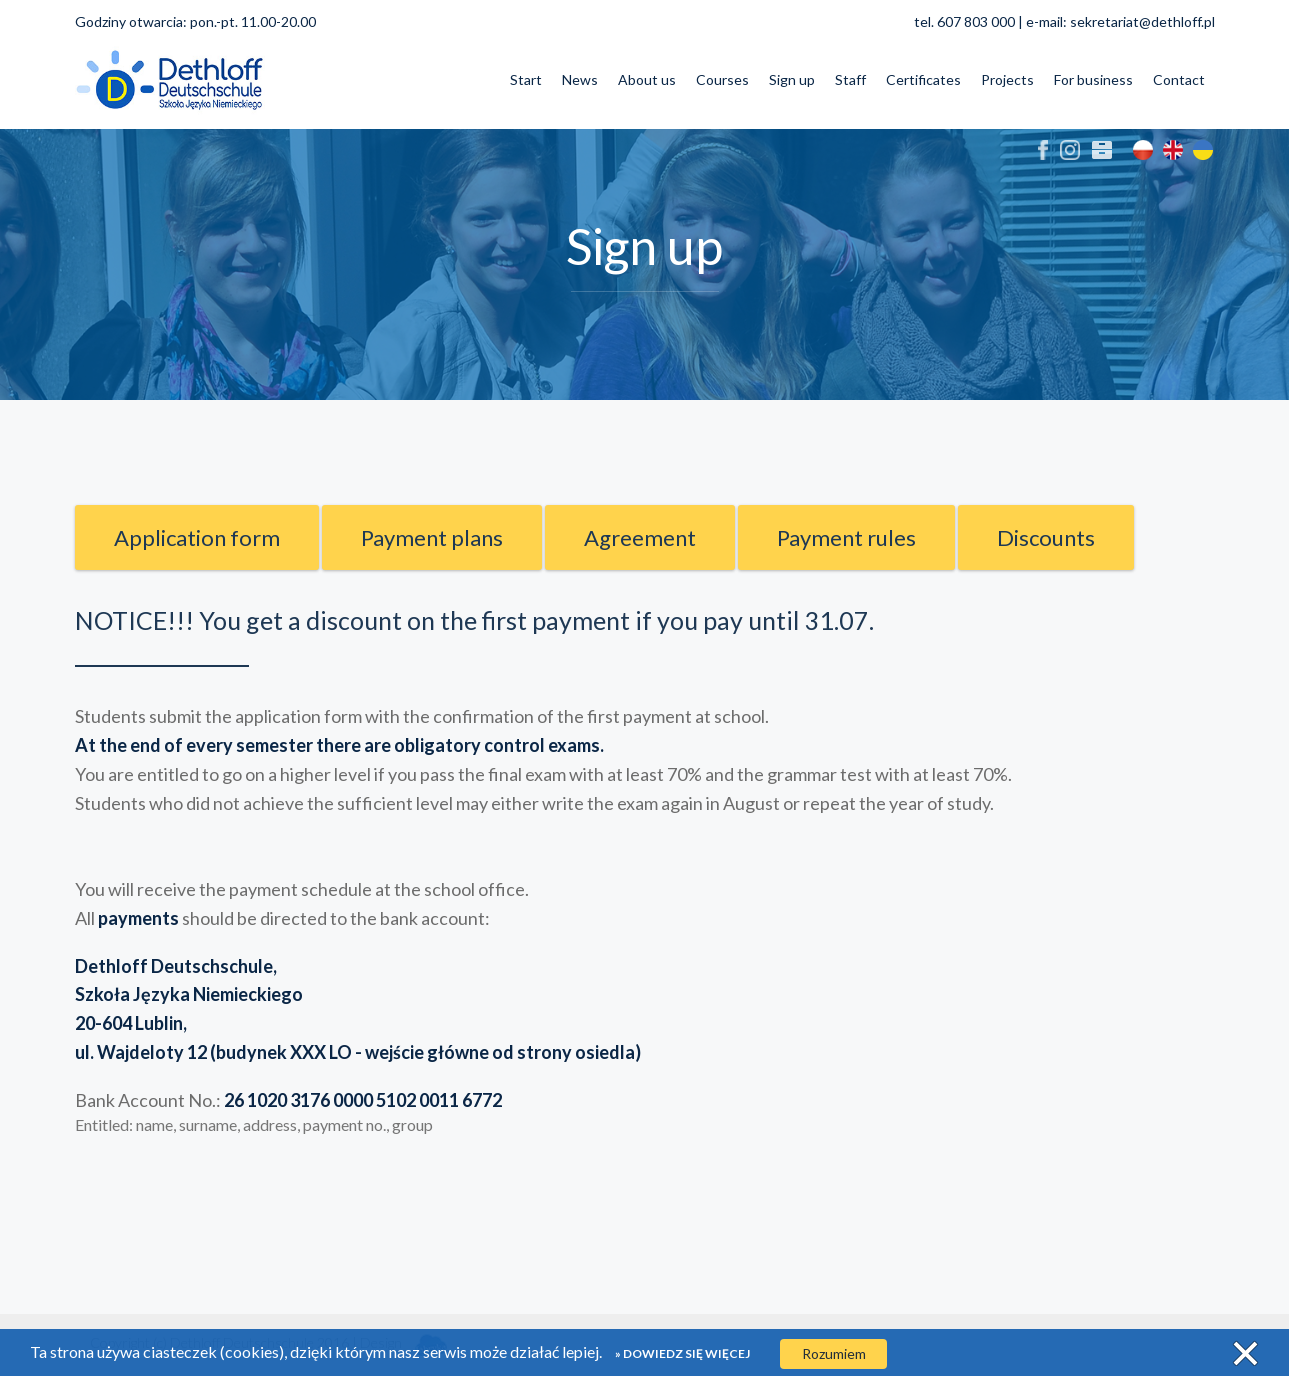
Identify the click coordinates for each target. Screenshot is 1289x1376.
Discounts (1046, 537)
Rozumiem (834, 1353)
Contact (1179, 79)
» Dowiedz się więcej (682, 1353)
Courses (722, 79)
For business (1093, 79)
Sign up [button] (792, 79)
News (580, 79)
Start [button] (526, 79)
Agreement (640, 537)
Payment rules (846, 537)
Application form (197, 537)
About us (647, 79)
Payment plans (432, 537)
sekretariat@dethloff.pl (1142, 21)
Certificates (923, 79)
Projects (1007, 79)
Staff (850, 79)
